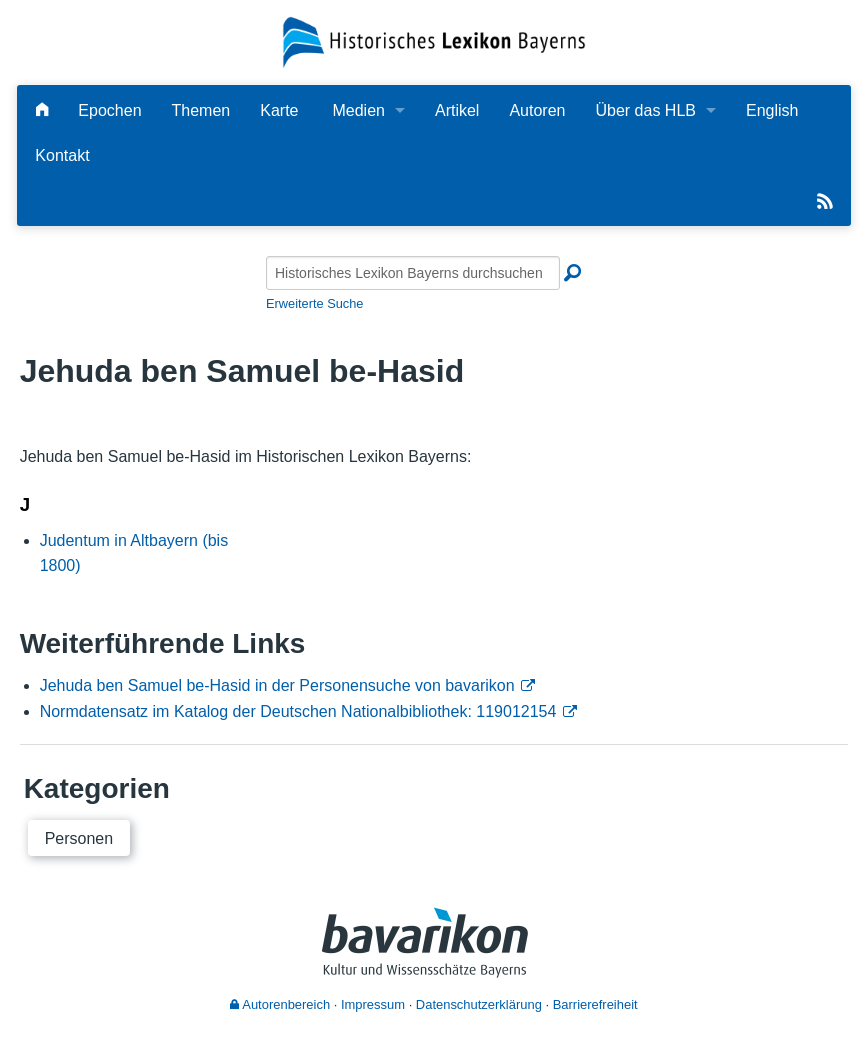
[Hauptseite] (42, 110)
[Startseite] (434, 41)
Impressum (373, 1004)
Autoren (537, 110)
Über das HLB (645, 110)
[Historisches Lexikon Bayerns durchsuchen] (413, 273)
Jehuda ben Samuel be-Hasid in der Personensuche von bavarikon (277, 685)
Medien (358, 110)
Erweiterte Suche (314, 303)
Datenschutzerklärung (479, 1004)
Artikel (457, 110)
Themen (201, 110)
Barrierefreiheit (595, 1004)
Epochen (109, 110)
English (772, 110)
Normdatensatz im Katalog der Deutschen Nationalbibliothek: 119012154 (298, 711)
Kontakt (62, 155)
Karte (279, 110)
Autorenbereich (280, 1004)
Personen (79, 838)
